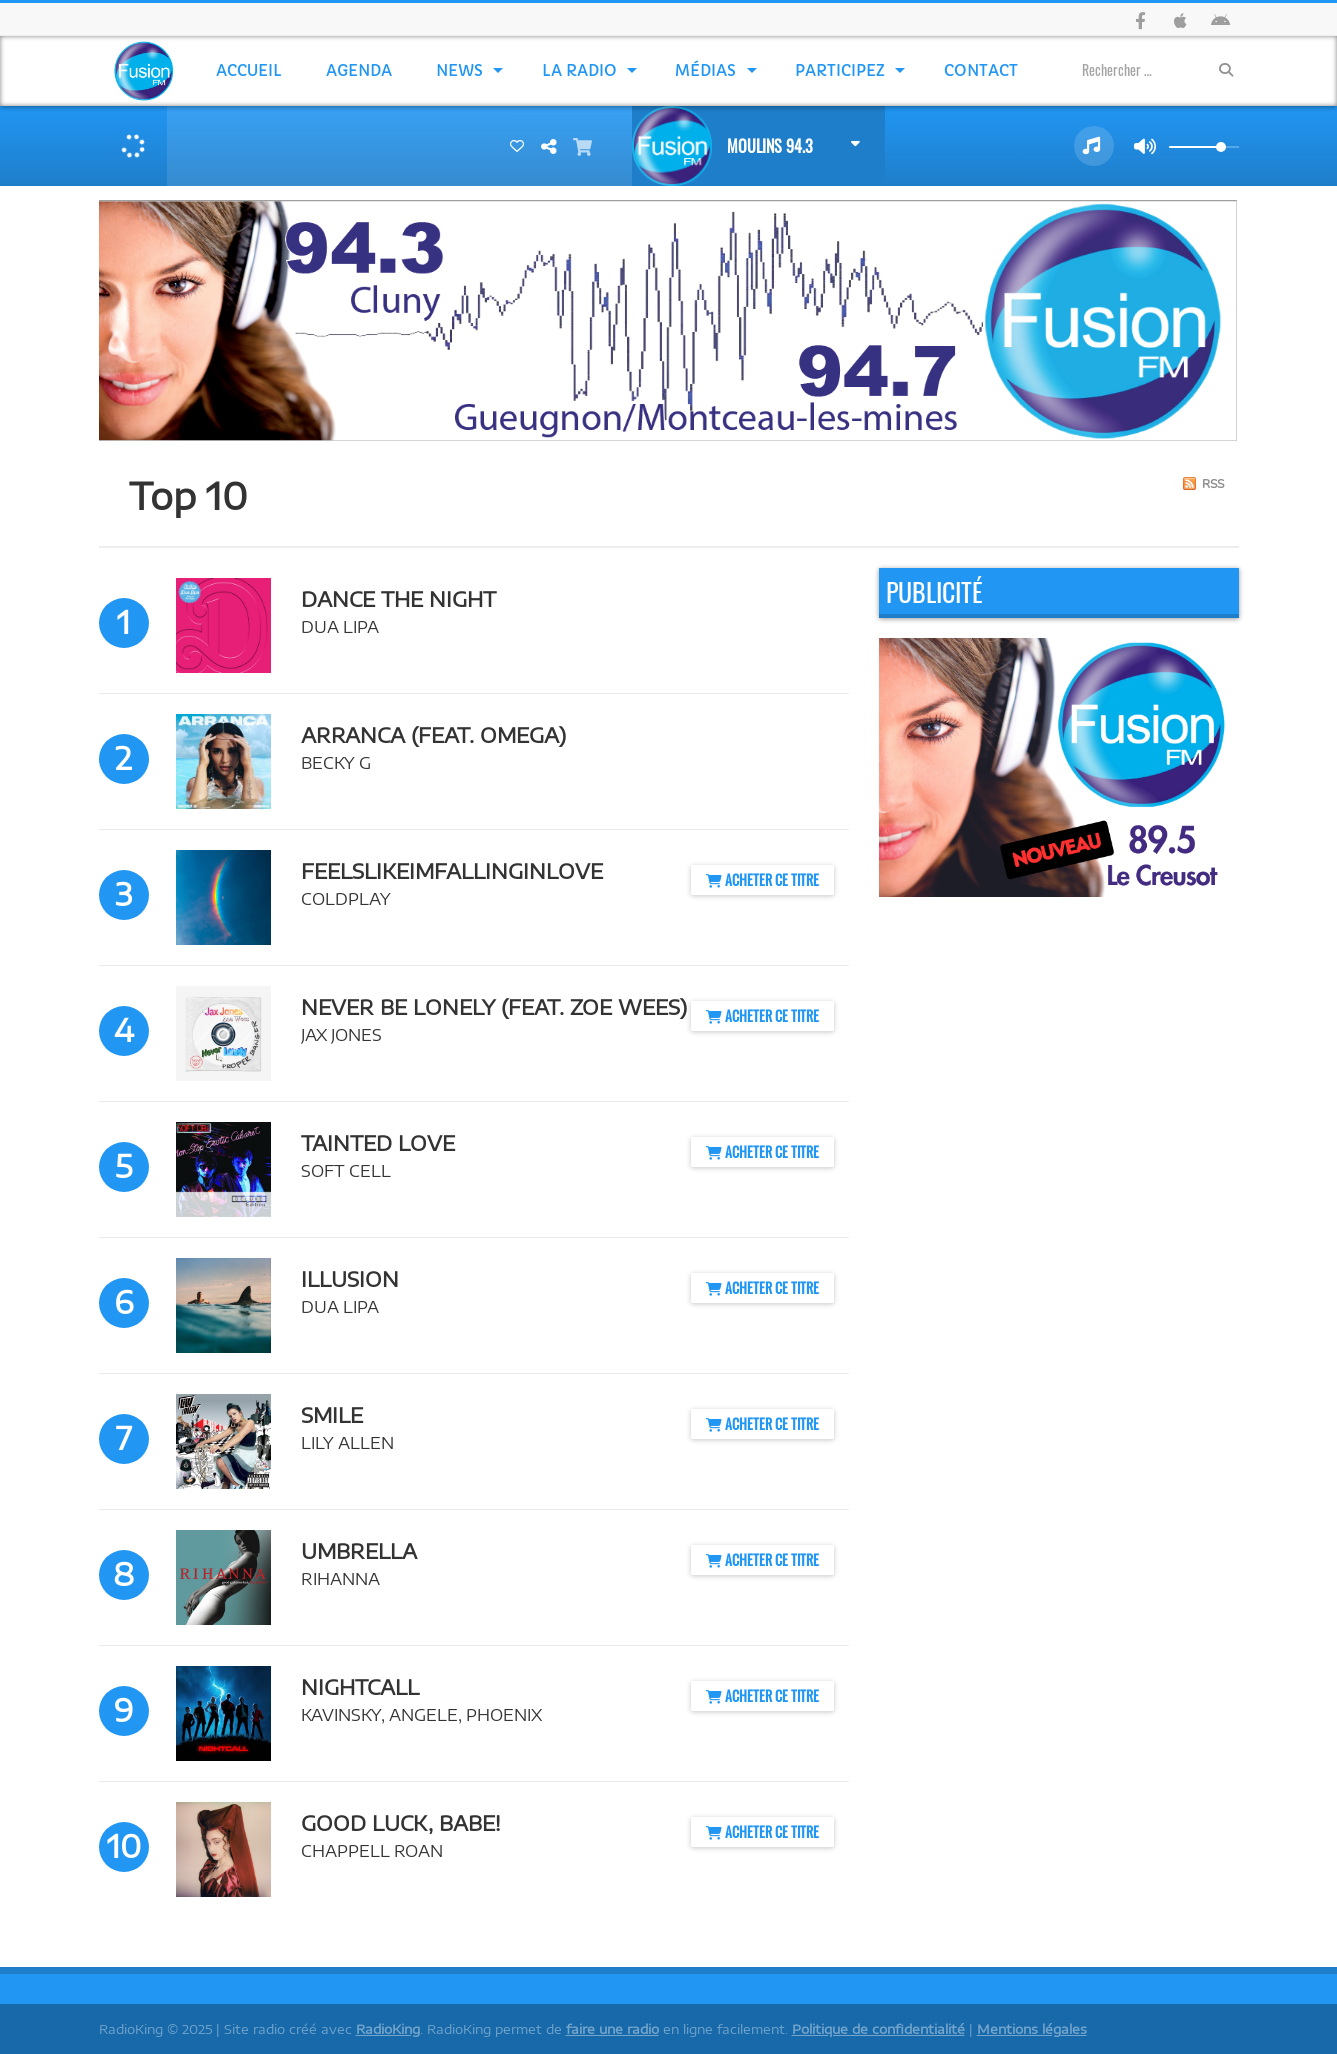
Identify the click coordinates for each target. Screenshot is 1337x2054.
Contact (981, 70)
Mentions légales (1032, 2029)
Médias (705, 70)
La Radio (579, 70)
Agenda (359, 70)
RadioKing (388, 2029)
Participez (840, 70)
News (459, 70)
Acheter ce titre (762, 879)
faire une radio (612, 2029)
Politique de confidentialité (878, 2029)
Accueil (249, 70)
